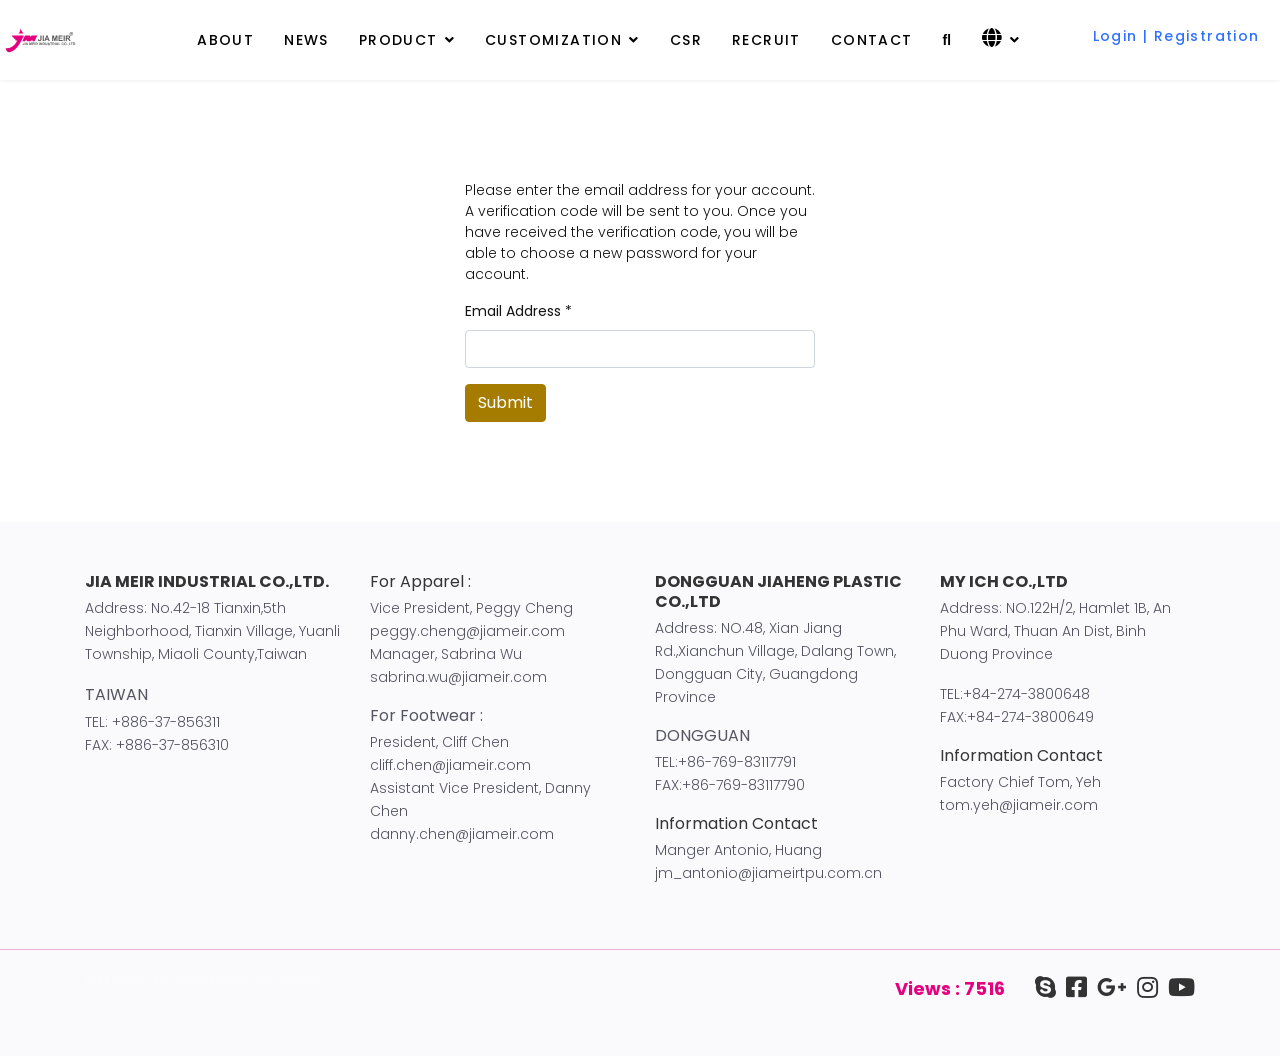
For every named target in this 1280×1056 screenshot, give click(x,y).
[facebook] (1071, 988)
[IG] (1142, 988)
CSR (686, 40)
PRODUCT (398, 40)
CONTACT (872, 40)
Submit (505, 402)
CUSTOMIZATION (553, 40)
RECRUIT (766, 40)
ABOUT (225, 40)
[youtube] (1176, 988)
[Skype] (1045, 988)
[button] (1176, 24)
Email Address (518, 311)
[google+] (1107, 988)
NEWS (306, 40)
